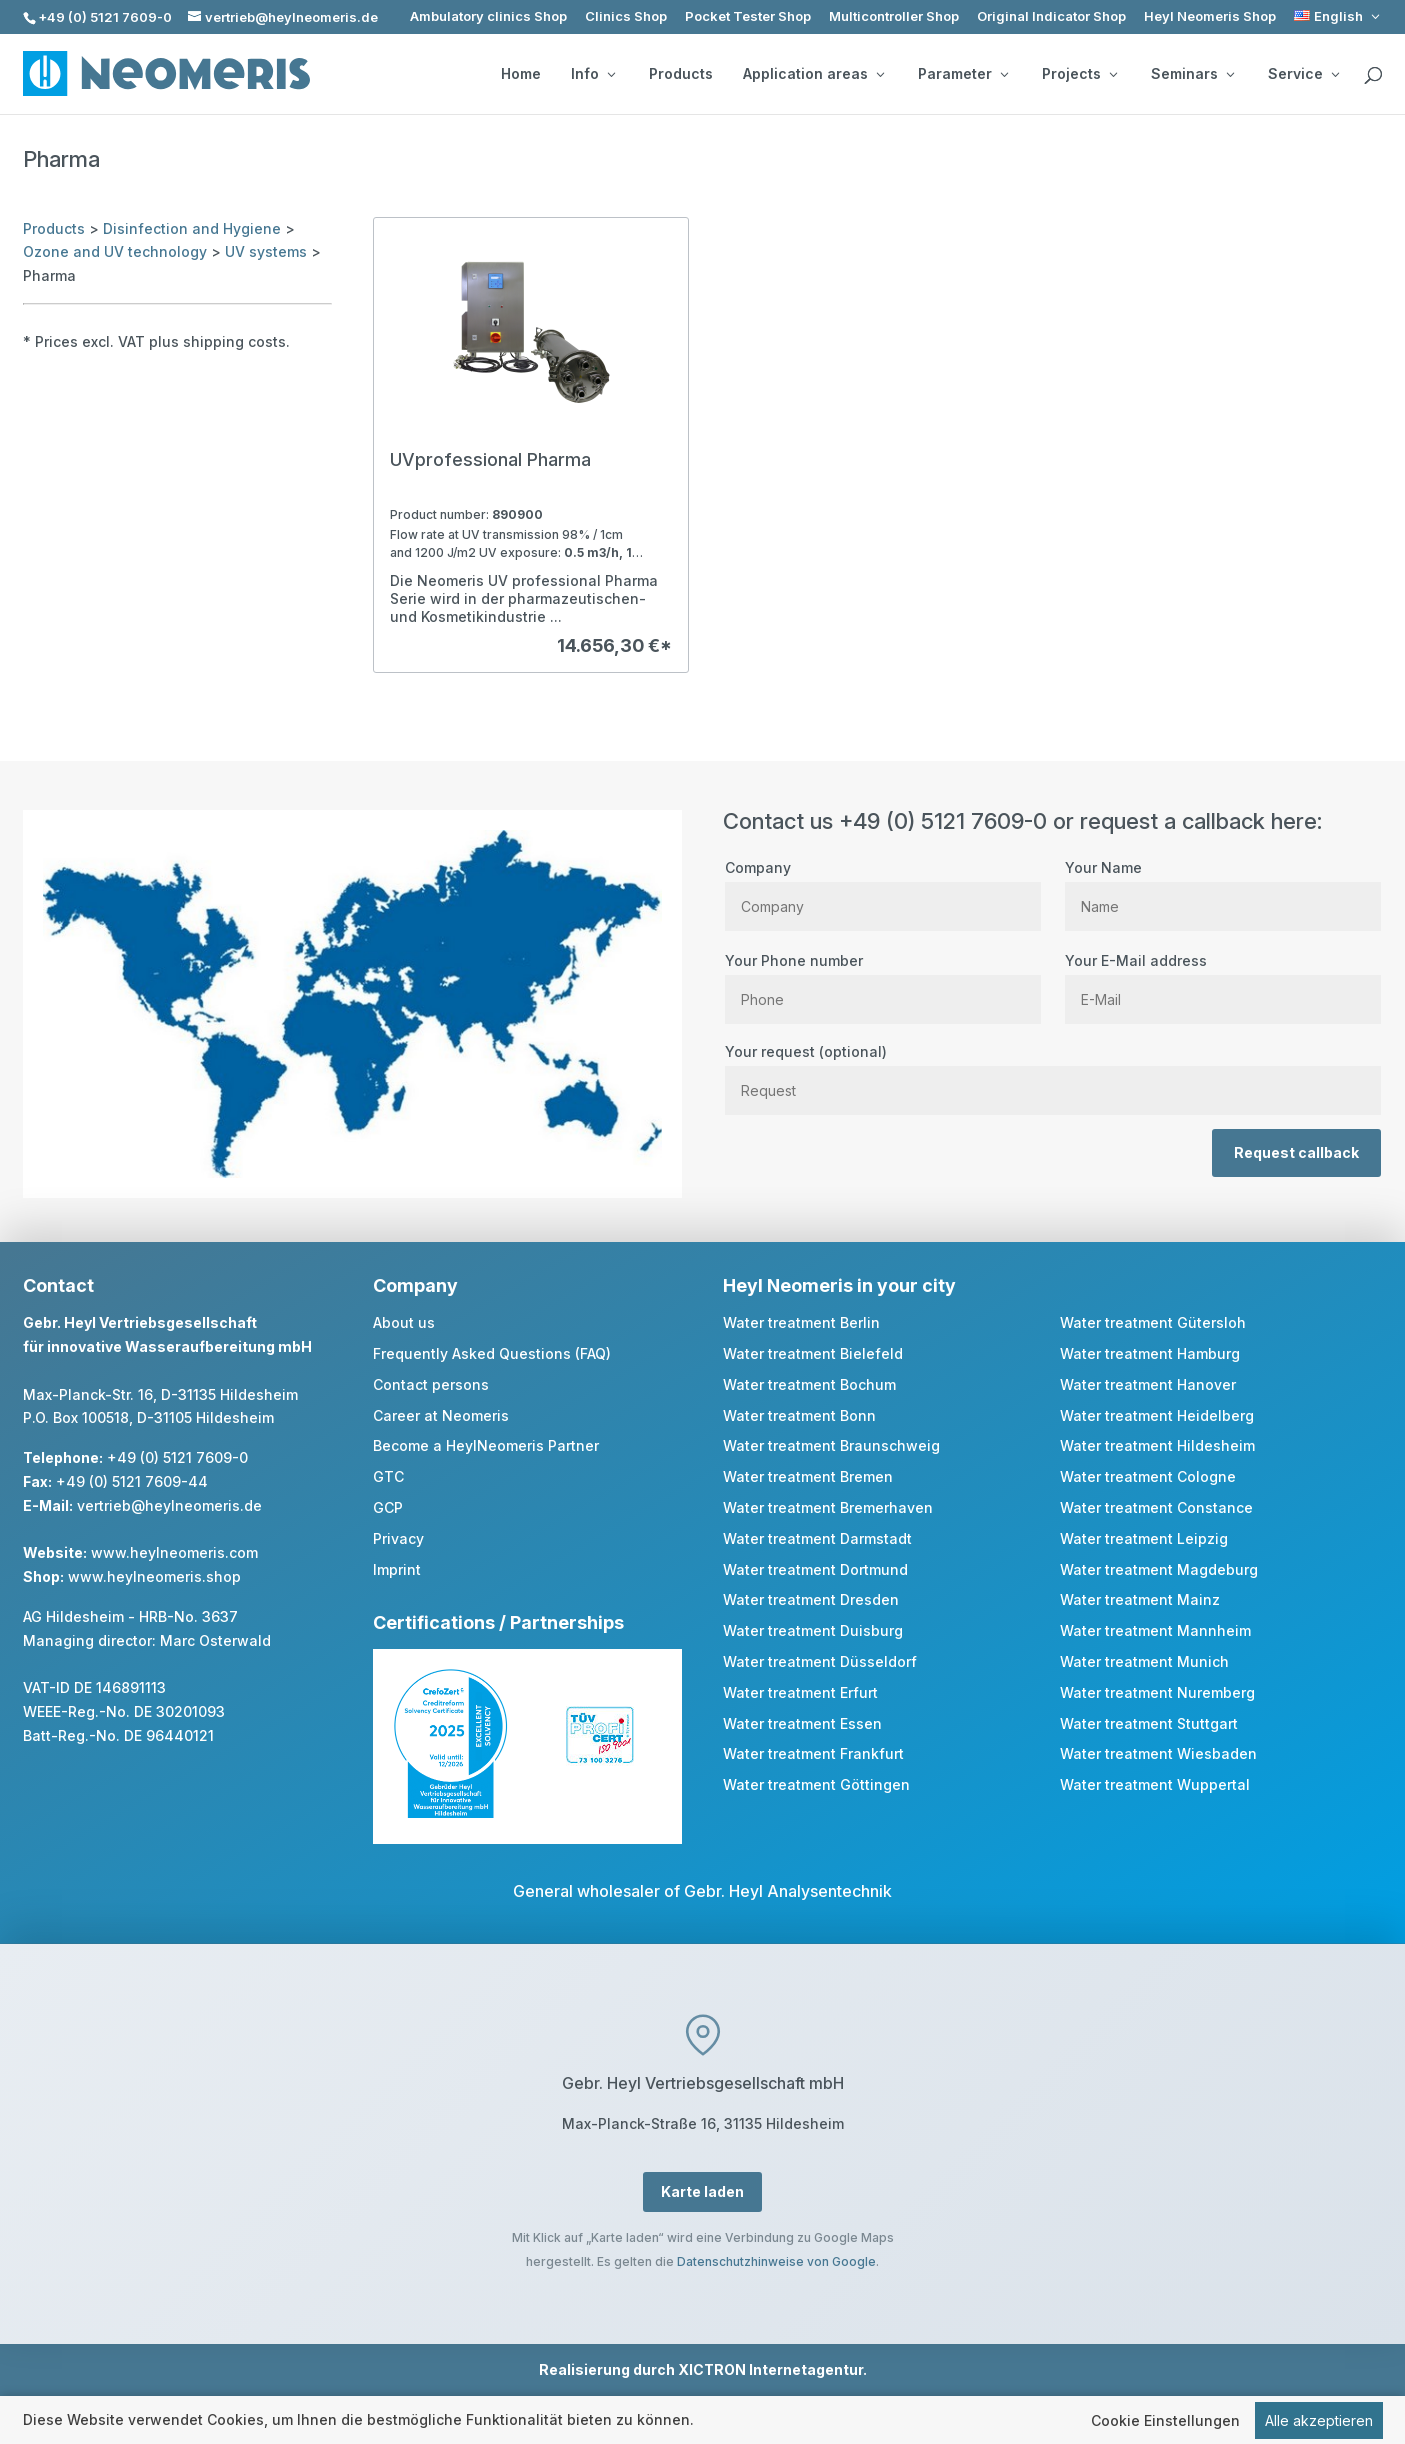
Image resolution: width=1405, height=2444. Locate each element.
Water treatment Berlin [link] (801, 1322)
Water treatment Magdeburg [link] (1159, 1569)
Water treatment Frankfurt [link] (813, 1753)
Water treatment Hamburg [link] (1150, 1353)
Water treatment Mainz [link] (1140, 1599)
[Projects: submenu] (1113, 74)
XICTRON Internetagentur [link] (770, 2369)
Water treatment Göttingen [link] (816, 1784)
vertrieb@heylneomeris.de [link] (169, 1505)
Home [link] (521, 74)
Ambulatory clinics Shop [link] (488, 16)
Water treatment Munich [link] (1144, 1661)
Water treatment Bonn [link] (799, 1415)
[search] (1373, 76)
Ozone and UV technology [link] (115, 251)
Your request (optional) (1053, 1071)
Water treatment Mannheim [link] (1155, 1630)
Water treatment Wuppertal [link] (1155, 1784)
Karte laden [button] (702, 2191)
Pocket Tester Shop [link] (748, 16)
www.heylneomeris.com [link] (174, 1552)
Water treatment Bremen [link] (808, 1476)
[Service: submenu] (1335, 74)
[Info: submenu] (611, 74)
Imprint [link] (397, 1569)
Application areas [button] (813, 74)
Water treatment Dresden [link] (811, 1599)
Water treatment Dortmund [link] (815, 1569)
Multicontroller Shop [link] (894, 16)
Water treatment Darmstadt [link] (817, 1538)
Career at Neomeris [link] (441, 1415)
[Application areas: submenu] (880, 74)
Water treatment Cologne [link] (1148, 1476)
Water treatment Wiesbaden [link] (1158, 1753)
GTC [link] (388, 1476)
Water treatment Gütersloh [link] (1153, 1322)
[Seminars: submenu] (1230, 74)
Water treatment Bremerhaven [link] (828, 1507)
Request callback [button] (1296, 1152)
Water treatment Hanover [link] (1148, 1384)
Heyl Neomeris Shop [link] (1210, 16)
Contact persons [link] (431, 1384)
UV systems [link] (266, 251)
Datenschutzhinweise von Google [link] (776, 2261)
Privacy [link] (398, 1538)
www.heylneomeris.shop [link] (154, 1576)
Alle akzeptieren (1319, 2421)
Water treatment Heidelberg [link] (1157, 1415)
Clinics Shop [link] (626, 16)
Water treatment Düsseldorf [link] (820, 1661)
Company (883, 887)
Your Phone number (883, 980)
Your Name (1223, 887)
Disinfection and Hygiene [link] (192, 228)
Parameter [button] (963, 74)
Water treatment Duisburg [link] (813, 1630)
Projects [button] (1079, 74)
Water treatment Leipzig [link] (1144, 1538)
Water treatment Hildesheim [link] (1157, 1445)
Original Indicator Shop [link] (1051, 16)
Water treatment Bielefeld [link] (813, 1353)
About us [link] (404, 1322)
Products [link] (681, 74)
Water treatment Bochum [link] (809, 1384)
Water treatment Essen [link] (802, 1723)
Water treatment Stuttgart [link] (1149, 1723)
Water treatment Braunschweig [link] (831, 1445)
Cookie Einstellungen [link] (1165, 2421)
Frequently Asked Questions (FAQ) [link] (492, 1353)
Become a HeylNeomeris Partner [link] (486, 1445)
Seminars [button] (1192, 74)
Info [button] (593, 74)
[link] (1338, 16)
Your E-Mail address (1223, 980)
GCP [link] (388, 1507)
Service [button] (1303, 74)
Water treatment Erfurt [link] (800, 1692)
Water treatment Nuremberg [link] (1157, 1692)
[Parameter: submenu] (1004, 74)
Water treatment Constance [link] (1156, 1507)
